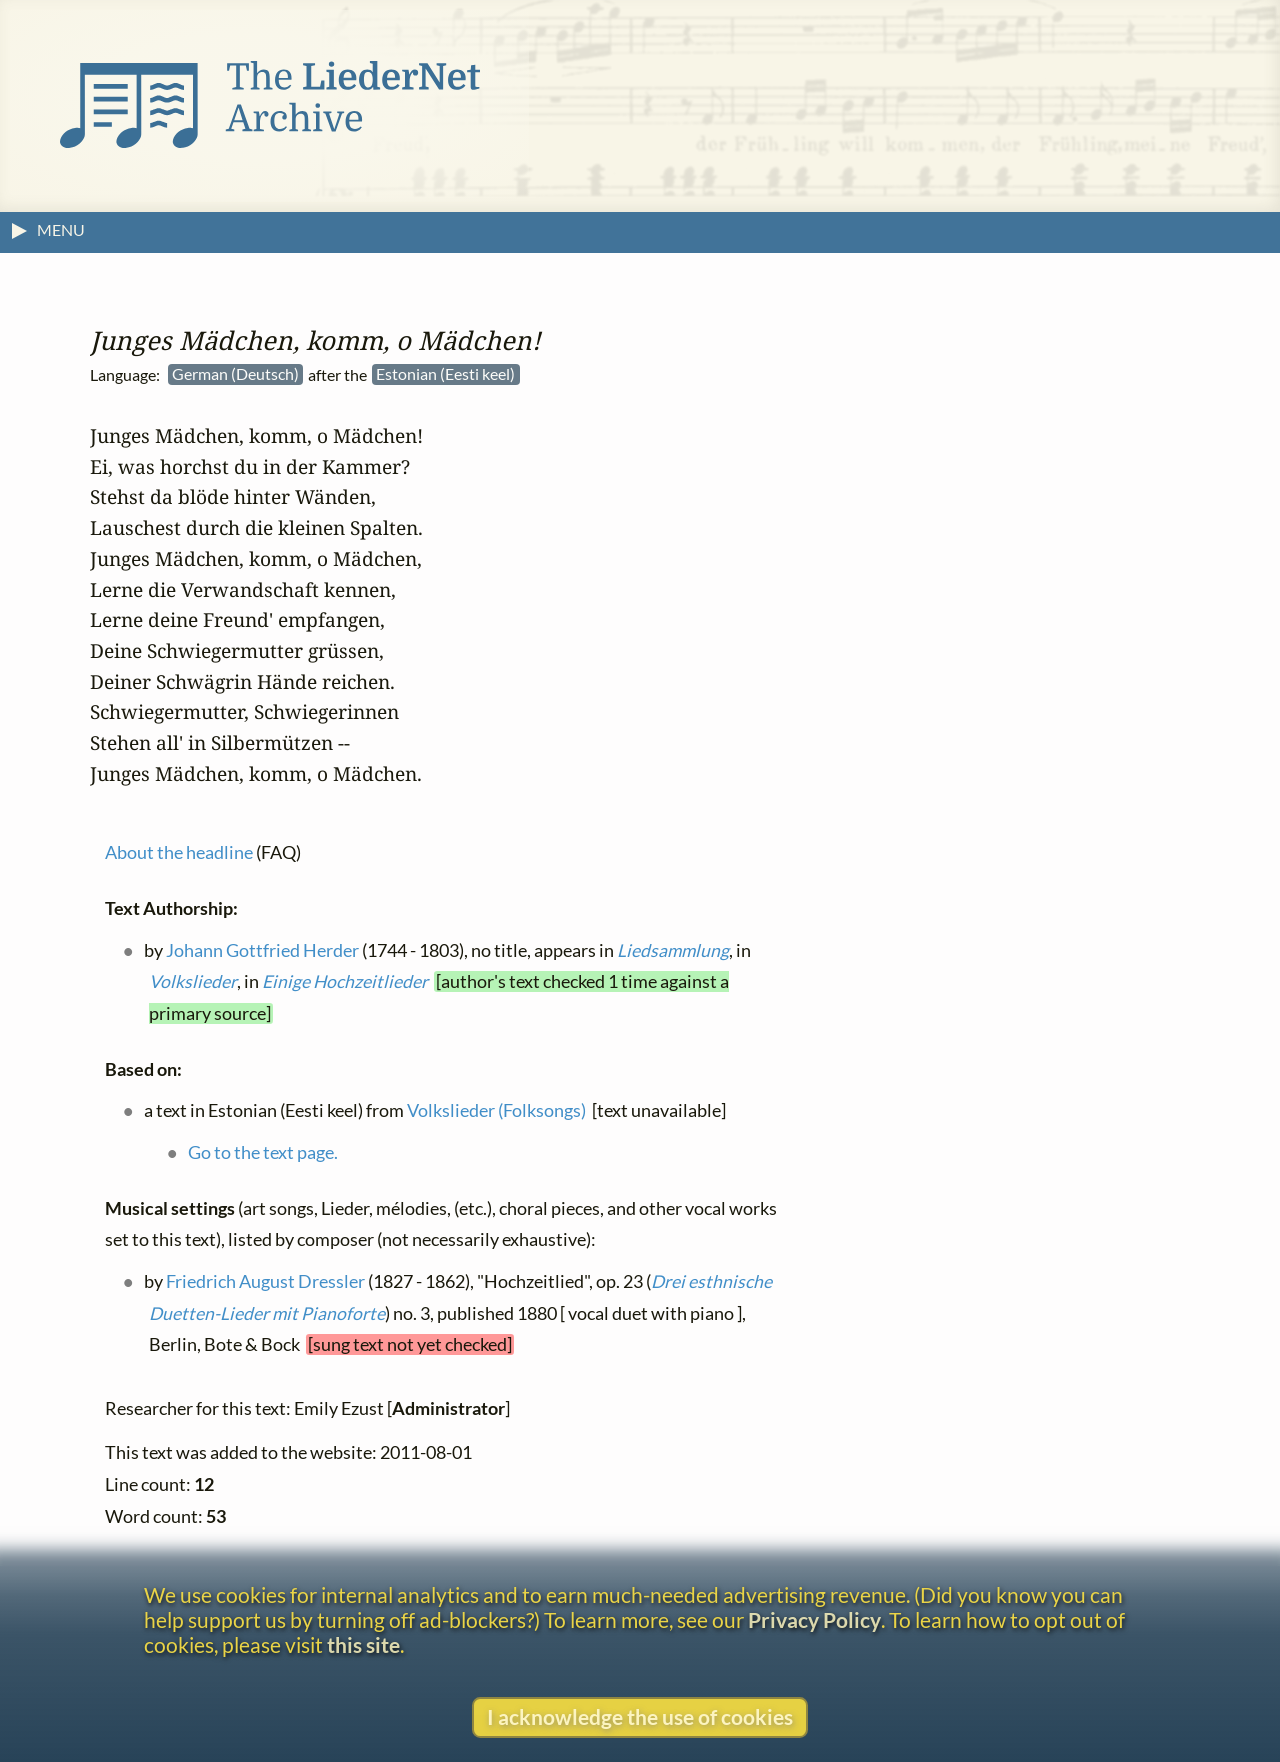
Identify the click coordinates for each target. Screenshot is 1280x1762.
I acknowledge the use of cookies (640, 1716)
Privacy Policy (814, 1619)
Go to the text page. (263, 1151)
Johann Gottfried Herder (262, 949)
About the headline (179, 852)
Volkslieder (193, 981)
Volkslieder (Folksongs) (496, 1110)
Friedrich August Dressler (265, 1280)
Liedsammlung (673, 949)
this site (363, 1644)
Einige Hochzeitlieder (345, 981)
